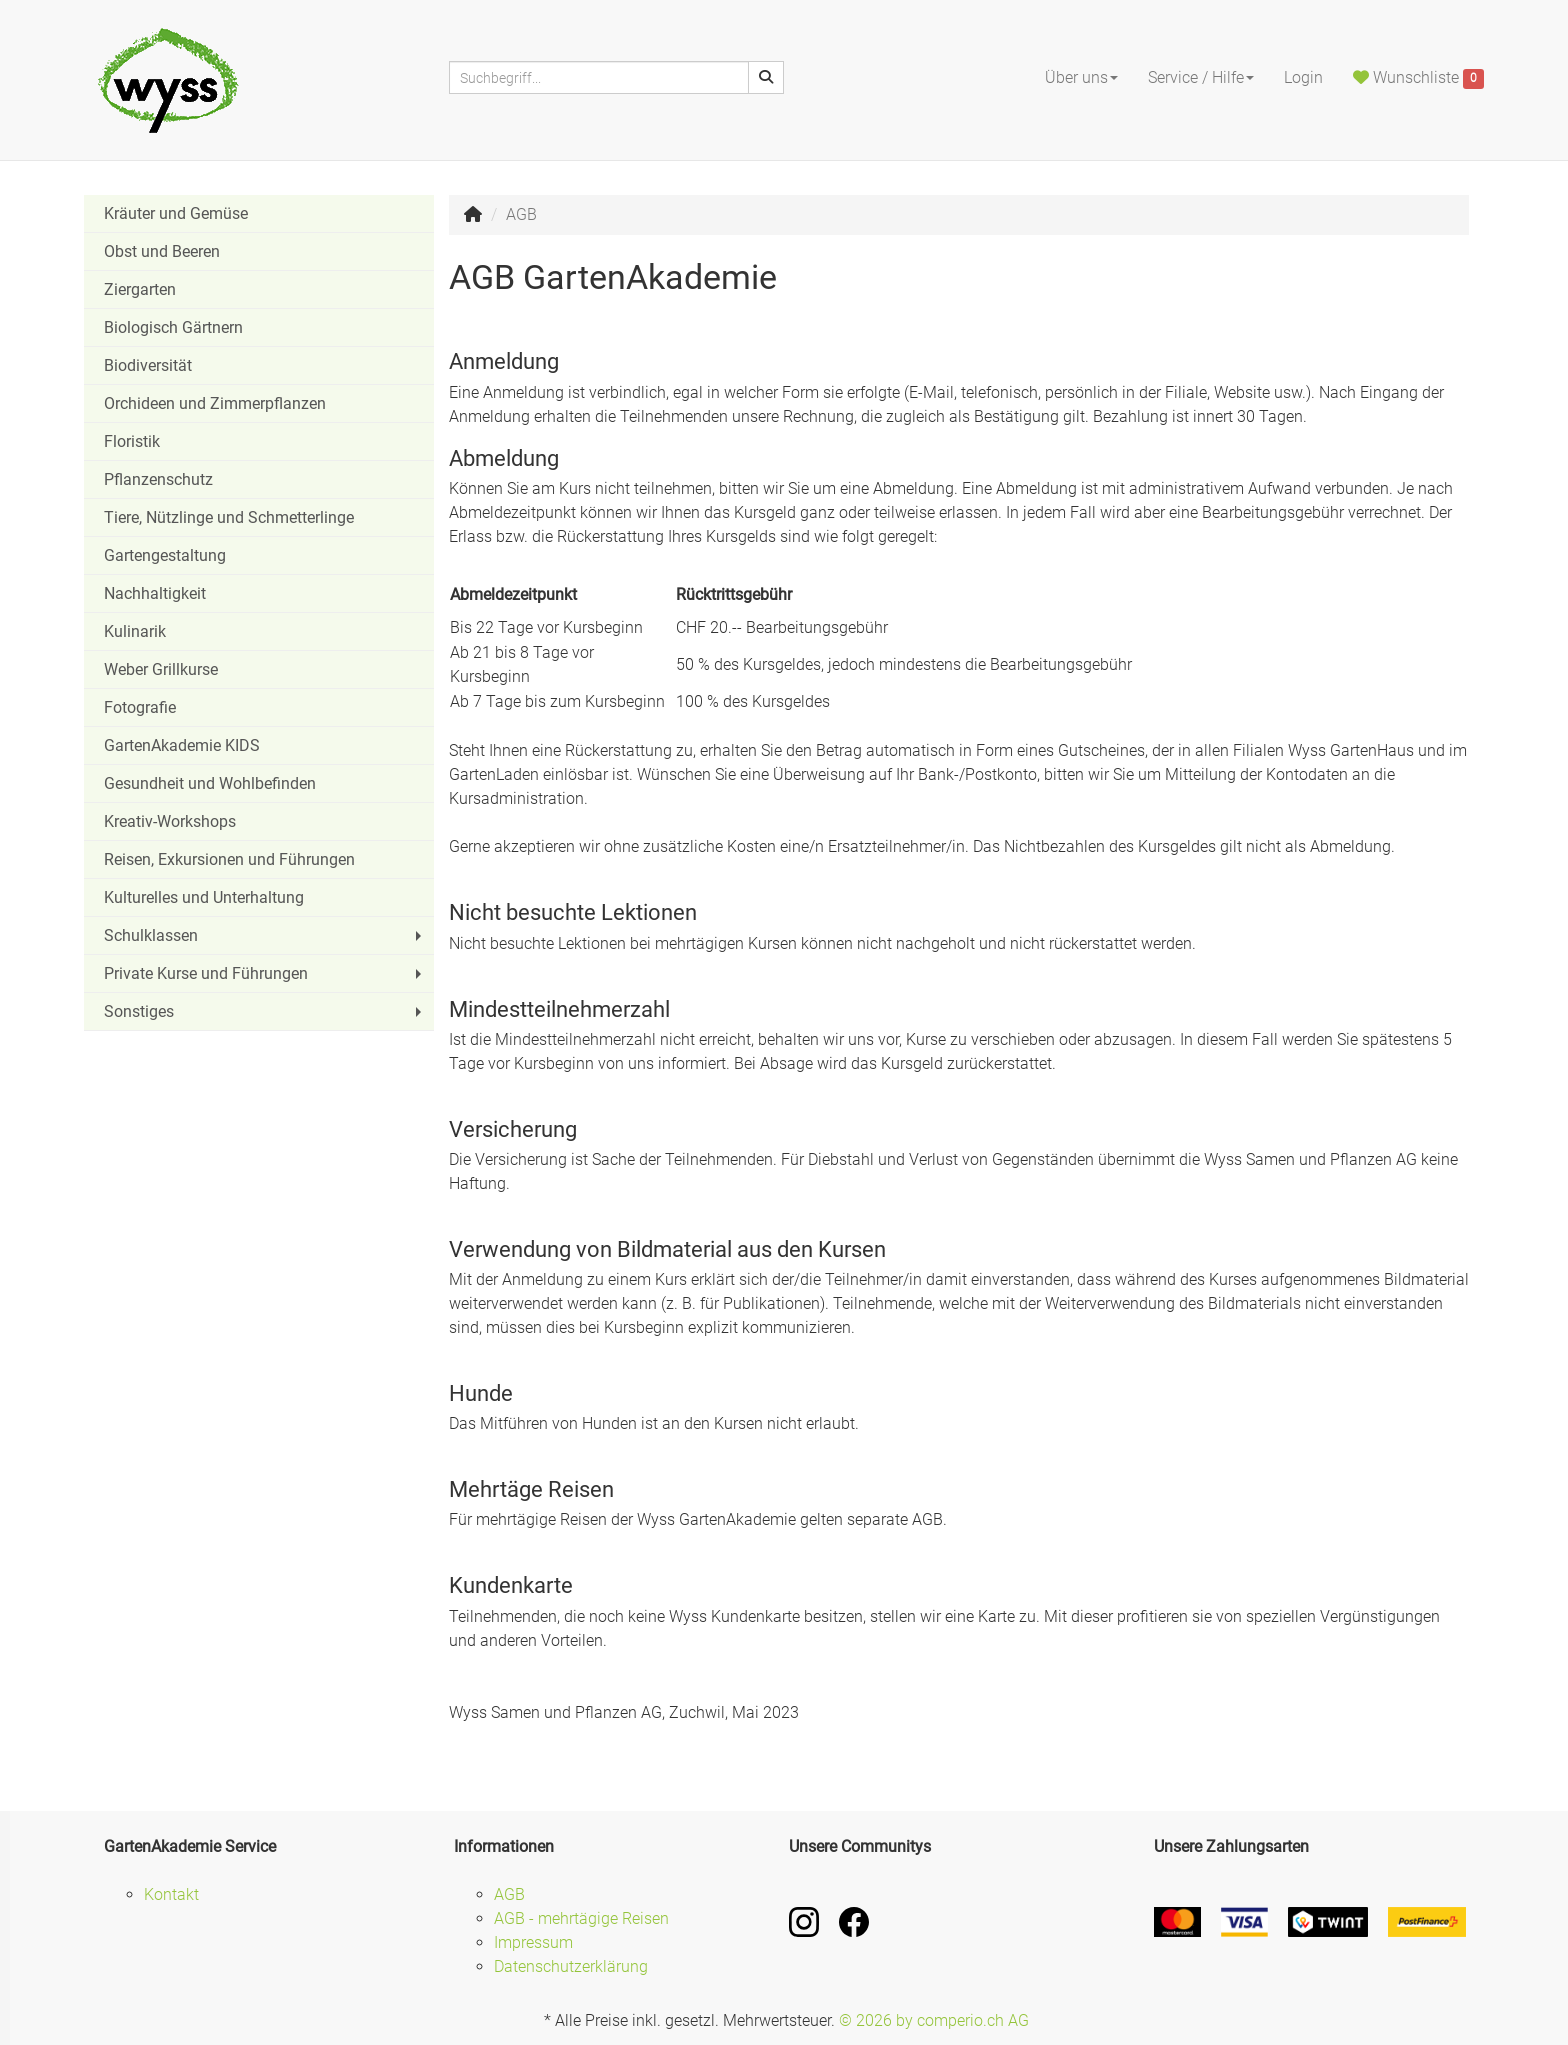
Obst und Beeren (162, 251)
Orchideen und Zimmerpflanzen (215, 403)
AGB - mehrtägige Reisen (581, 1918)
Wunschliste (1418, 79)
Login (1303, 77)
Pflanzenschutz (158, 479)
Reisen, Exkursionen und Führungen (229, 859)
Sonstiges (265, 1011)
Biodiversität (148, 365)
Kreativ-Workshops (170, 821)
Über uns (1081, 77)
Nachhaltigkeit (155, 593)
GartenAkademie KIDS (182, 745)
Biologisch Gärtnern (173, 327)
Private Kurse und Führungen (265, 973)
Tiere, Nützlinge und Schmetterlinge (229, 517)
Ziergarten (140, 289)
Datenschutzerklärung (571, 1966)
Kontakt (171, 1894)
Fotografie (140, 707)
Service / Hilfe (1201, 77)
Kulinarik (135, 631)
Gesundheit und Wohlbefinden (210, 783)
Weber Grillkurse (161, 669)
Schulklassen (265, 935)
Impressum (533, 1942)
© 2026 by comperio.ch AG (934, 2020)
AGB (509, 1894)
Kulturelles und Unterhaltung (204, 897)
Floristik (132, 441)
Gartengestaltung (165, 555)
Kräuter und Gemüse (176, 213)
